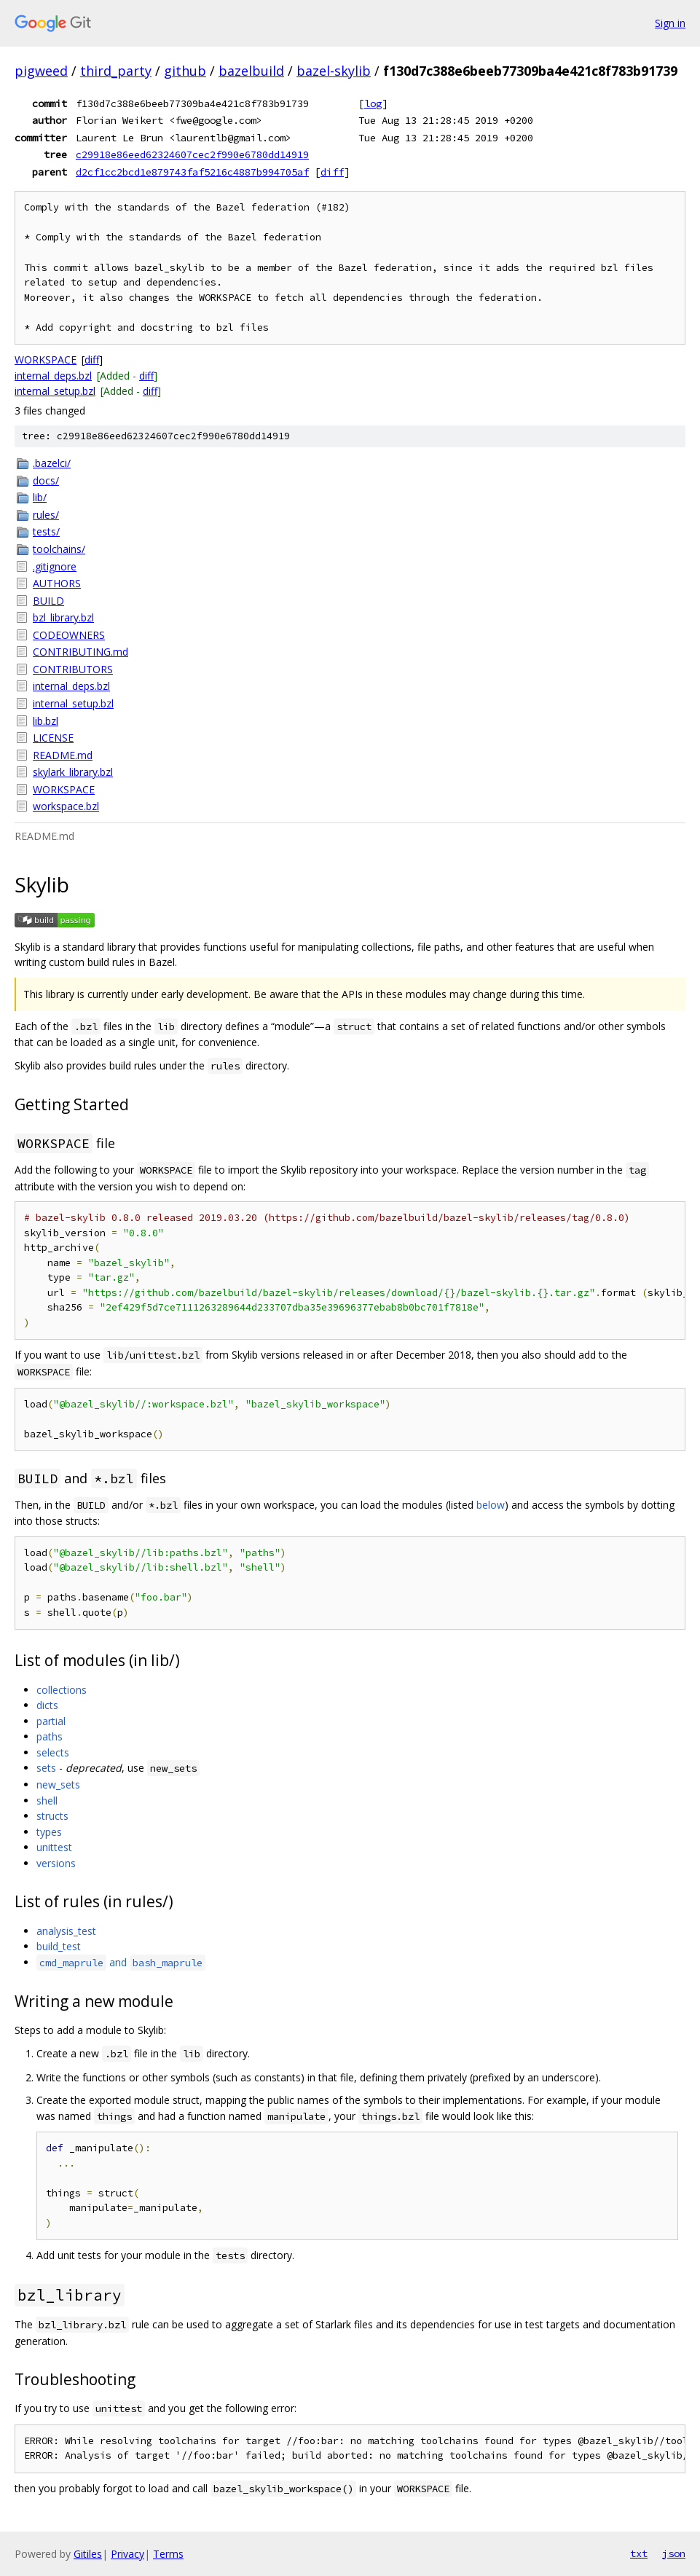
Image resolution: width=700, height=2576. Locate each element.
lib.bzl (45, 721)
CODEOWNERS (69, 635)
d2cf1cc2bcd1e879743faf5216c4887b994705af (192, 171)
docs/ (46, 480)
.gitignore (54, 566)
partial (51, 1721)
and (120, 1962)
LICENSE (53, 738)
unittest (54, 1847)
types (49, 1832)
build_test (58, 1946)
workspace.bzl (66, 806)
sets (46, 1768)
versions (56, 1863)
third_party (116, 70)
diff (332, 171)
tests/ (46, 531)
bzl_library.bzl (63, 617)
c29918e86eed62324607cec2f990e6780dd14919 (192, 154)
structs (52, 1816)
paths (49, 1736)
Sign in (670, 23)
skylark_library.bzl (73, 772)
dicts (47, 1705)
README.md (63, 755)
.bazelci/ (52, 463)
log (373, 103)
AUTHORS (57, 583)
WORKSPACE (45, 359)
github (185, 70)
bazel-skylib (333, 70)
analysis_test (66, 1931)
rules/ (46, 515)
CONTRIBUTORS (73, 669)
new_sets (58, 1784)
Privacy (127, 2554)
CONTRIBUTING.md (80, 652)
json (673, 2553)
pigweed (41, 70)
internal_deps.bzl (53, 375)
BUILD (48, 601)
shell (47, 1800)
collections (61, 1690)
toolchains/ (59, 549)
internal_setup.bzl (55, 391)
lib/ (40, 497)
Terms (168, 2554)
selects (52, 1752)
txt (639, 2553)
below (490, 1505)
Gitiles (88, 2554)
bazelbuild (251, 70)
